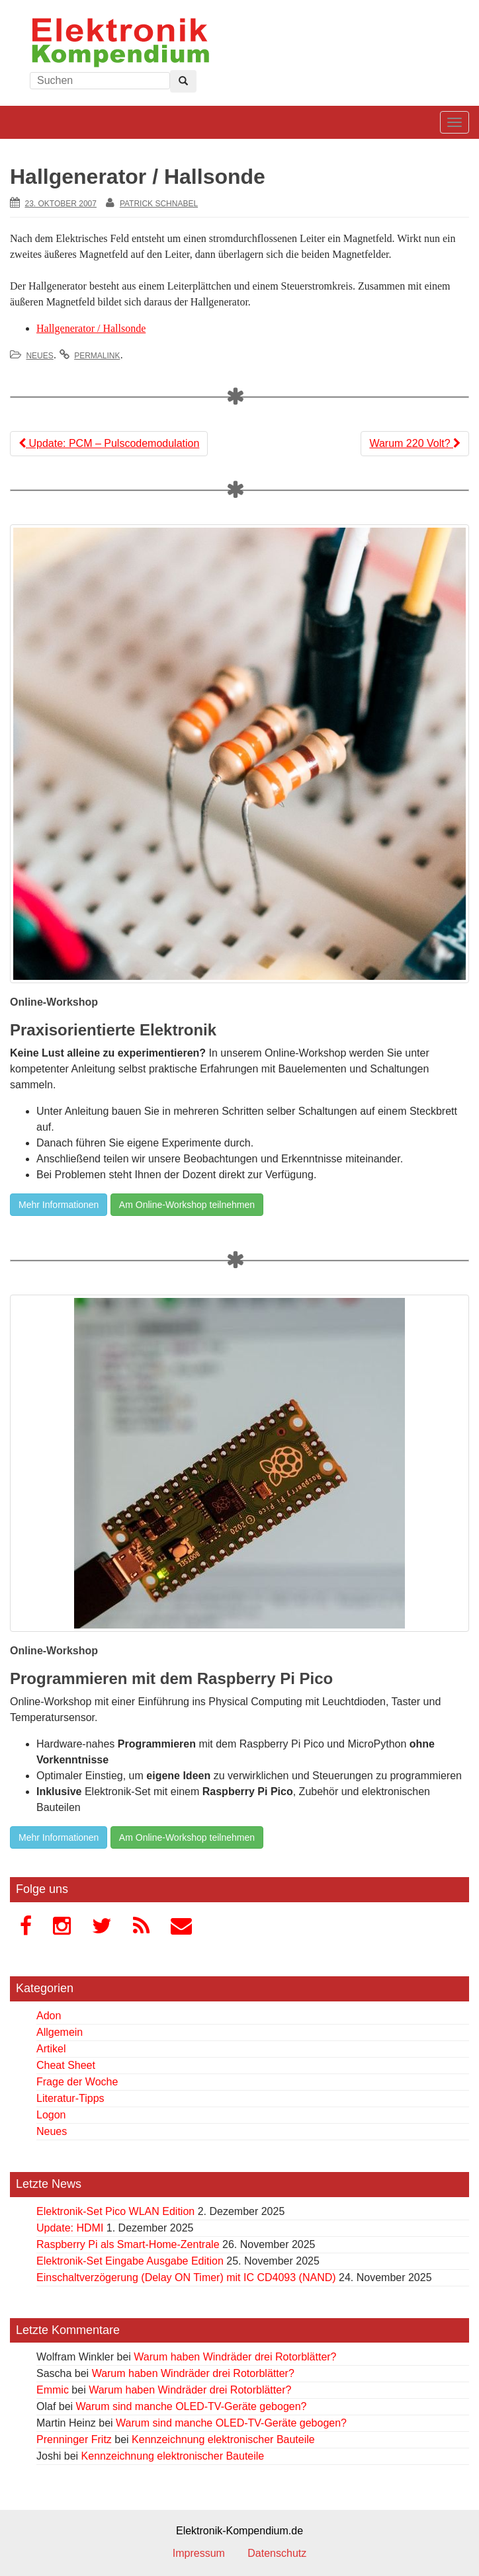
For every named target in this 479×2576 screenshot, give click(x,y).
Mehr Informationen (59, 1204)
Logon (51, 2114)
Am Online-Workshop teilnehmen (187, 1204)
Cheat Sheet (65, 2065)
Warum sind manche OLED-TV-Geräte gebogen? (191, 2406)
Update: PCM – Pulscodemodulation (109, 443)
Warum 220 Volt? (414, 443)
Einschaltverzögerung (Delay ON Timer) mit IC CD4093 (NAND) (186, 2277)
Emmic (52, 2389)
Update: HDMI (69, 2228)
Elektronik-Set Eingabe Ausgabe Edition (130, 2261)
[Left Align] (183, 81)
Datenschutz (276, 2553)
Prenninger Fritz (74, 2439)
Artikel (50, 2048)
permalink (97, 355)
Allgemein (59, 2032)
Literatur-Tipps (70, 2098)
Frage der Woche (77, 2081)
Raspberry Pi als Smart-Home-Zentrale (128, 2244)
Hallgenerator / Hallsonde (91, 328)
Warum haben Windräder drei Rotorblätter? (235, 2356)
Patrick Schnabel (159, 203)
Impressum (199, 2553)
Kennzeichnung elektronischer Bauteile (223, 2439)
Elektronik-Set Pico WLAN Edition (115, 2211)
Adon (48, 2015)
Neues (39, 355)
